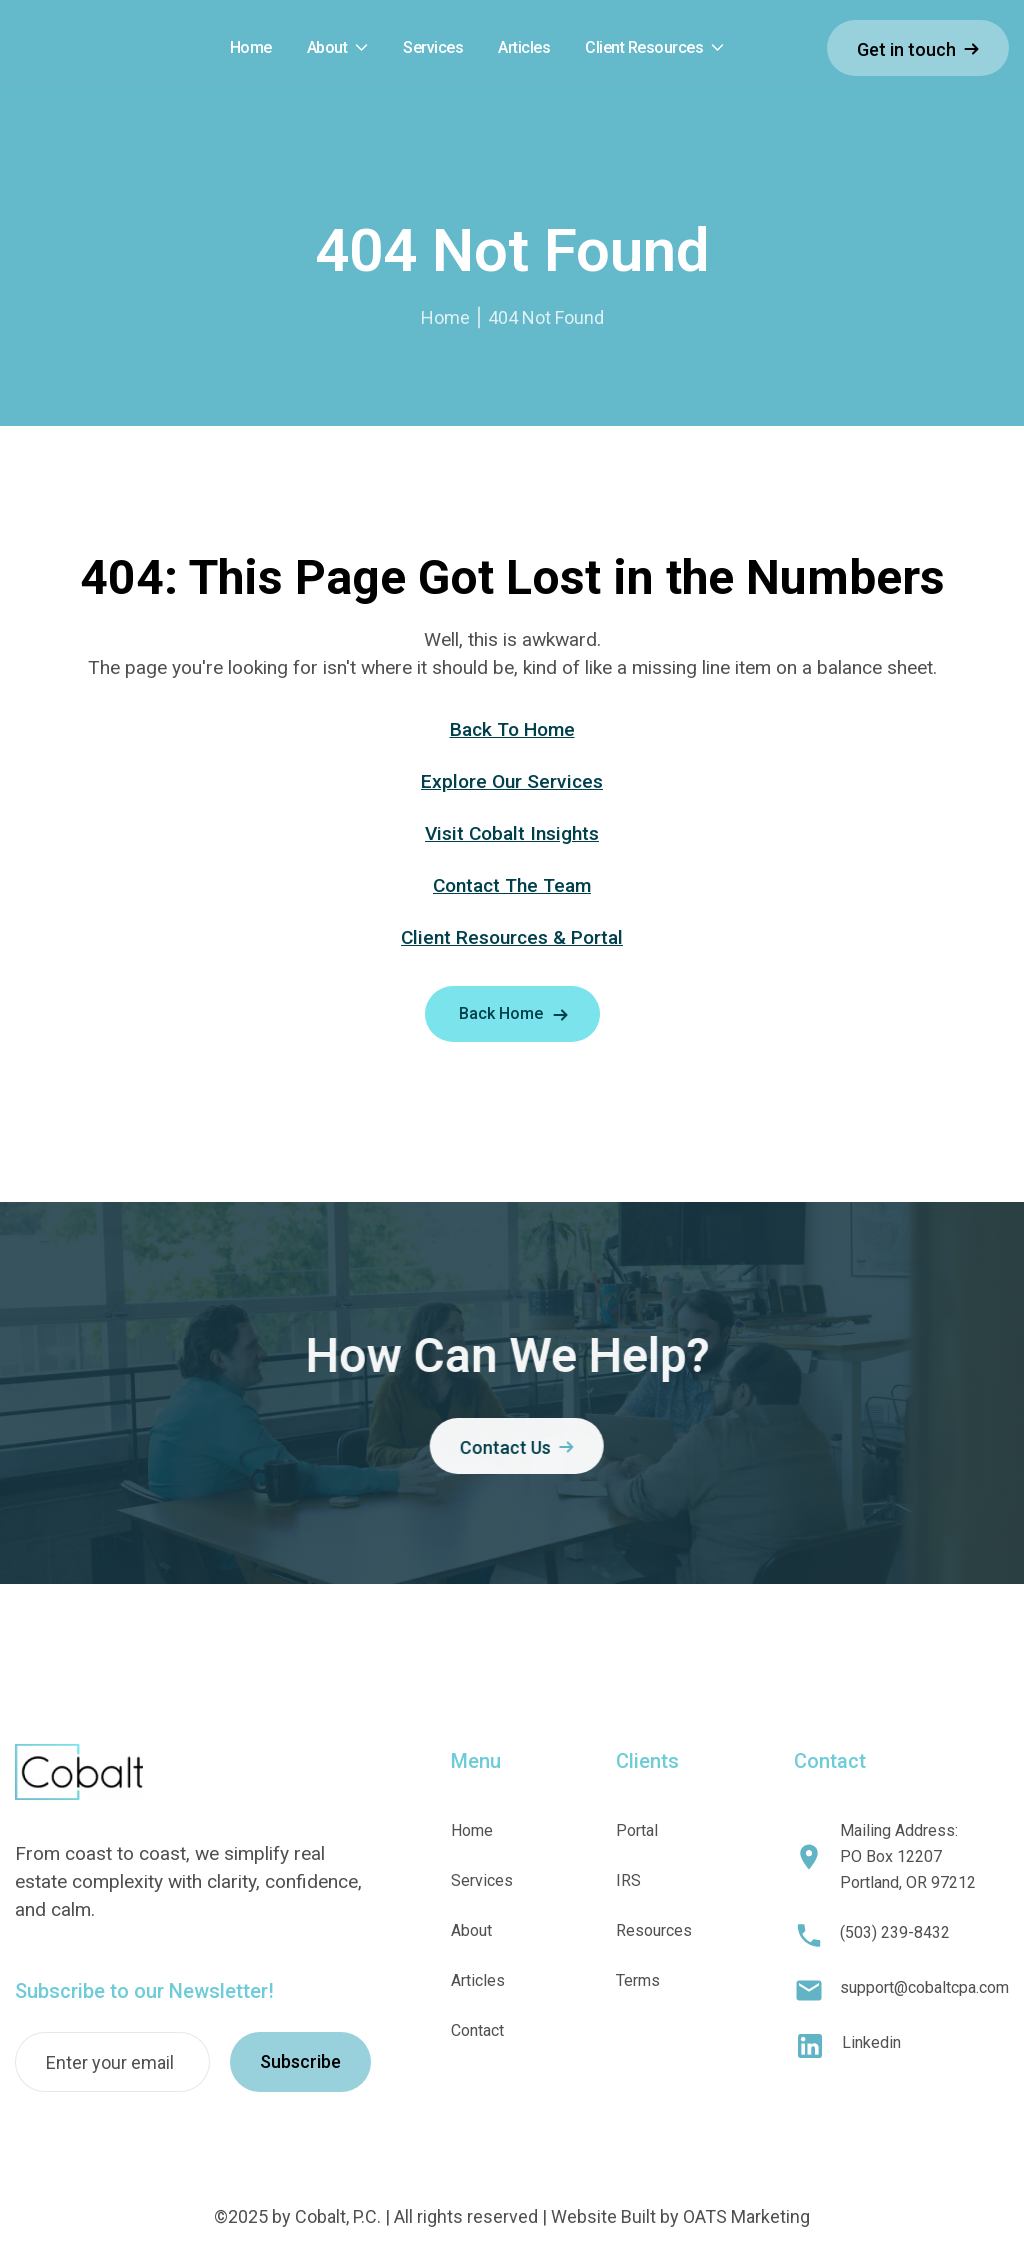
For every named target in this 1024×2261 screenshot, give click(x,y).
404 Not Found (546, 317)
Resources (654, 1930)
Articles (478, 1980)
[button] (338, 48)
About (327, 48)
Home (445, 317)
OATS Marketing (746, 2216)
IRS (628, 1880)
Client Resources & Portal (512, 937)
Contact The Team (512, 885)
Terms (638, 1980)
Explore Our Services (512, 781)
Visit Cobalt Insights (512, 833)
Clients (647, 1761)
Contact (477, 2030)
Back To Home (512, 729)
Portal (637, 1830)
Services (482, 1880)
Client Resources (644, 48)
